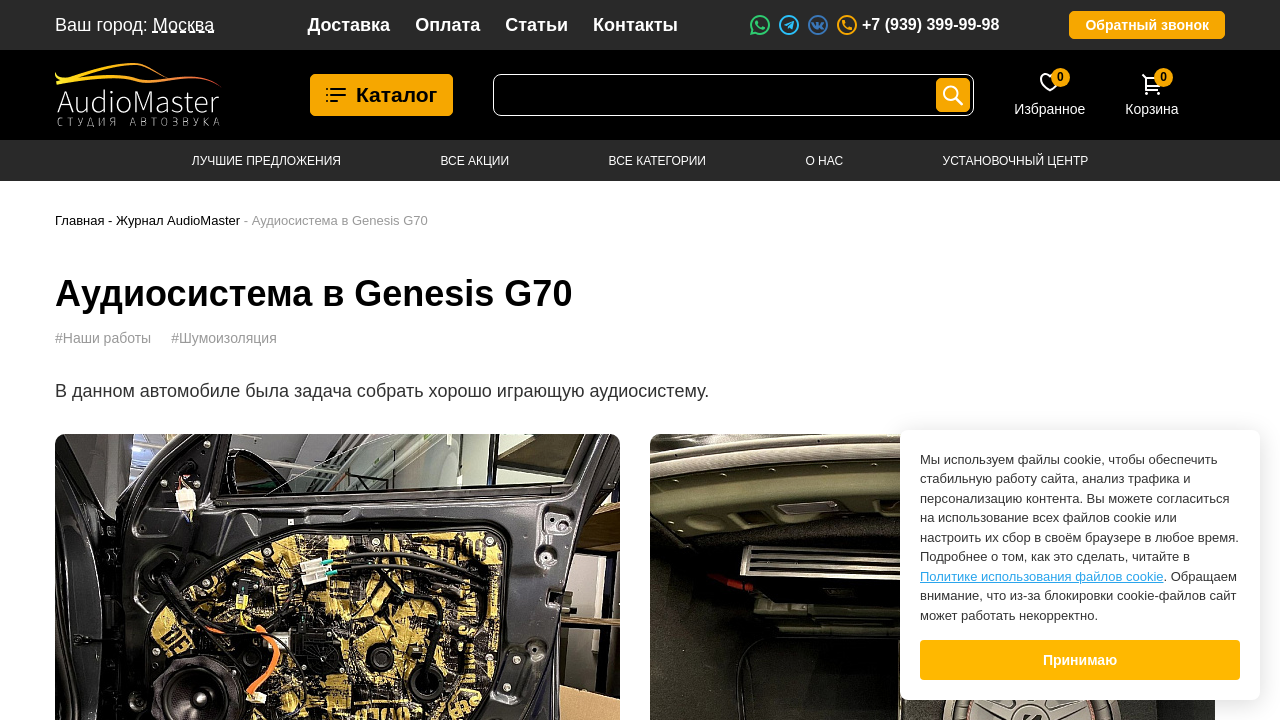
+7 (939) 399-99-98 (917, 25)
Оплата (447, 25)
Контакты (635, 25)
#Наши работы (103, 338)
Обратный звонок (1147, 25)
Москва (183, 25)
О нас (824, 161)
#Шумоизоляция (224, 338)
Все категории (657, 161)
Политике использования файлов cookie (1042, 576)
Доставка (348, 25)
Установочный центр (1016, 161)
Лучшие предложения (266, 161)
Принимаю (1080, 660)
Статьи (536, 25)
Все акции (474, 161)
